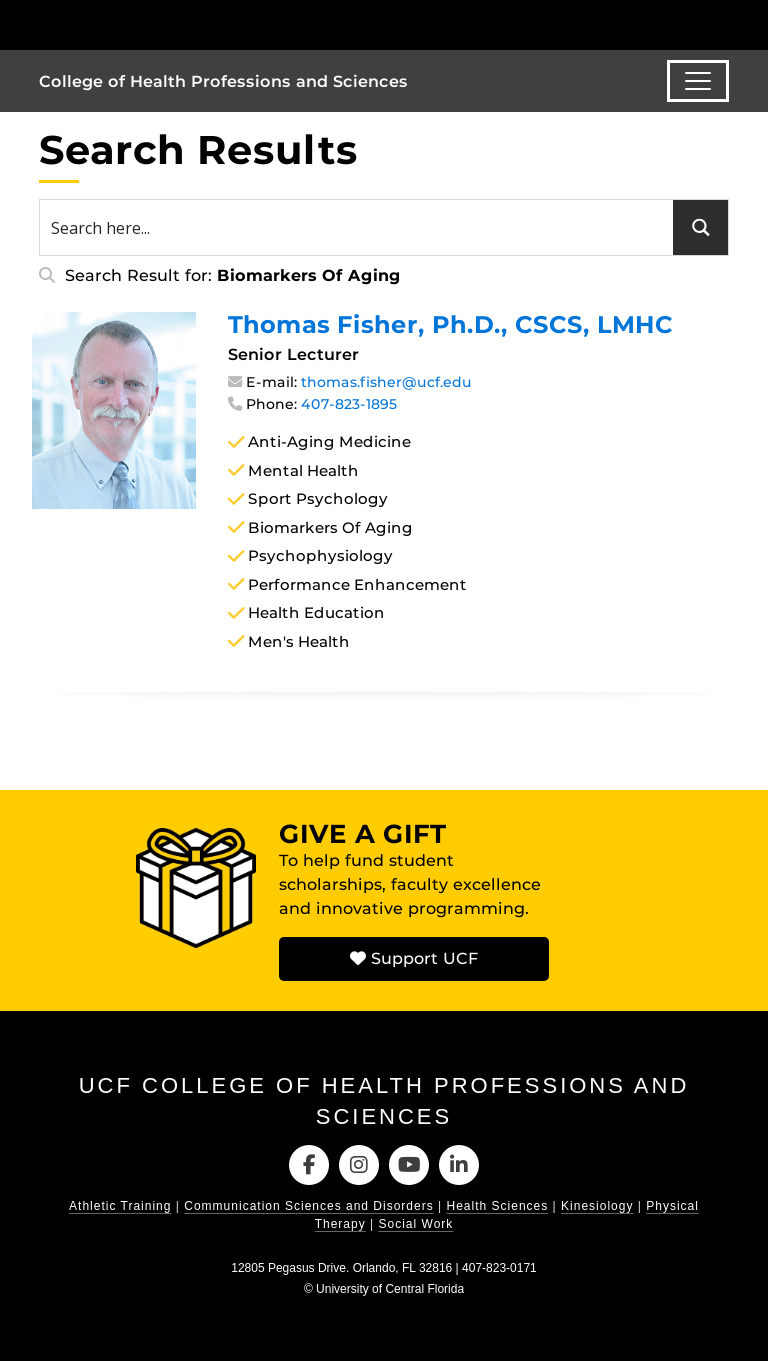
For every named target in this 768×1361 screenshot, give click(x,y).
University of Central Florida (390, 1289)
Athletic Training (120, 1206)
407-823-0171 (499, 1268)
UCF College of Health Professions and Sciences (384, 1101)
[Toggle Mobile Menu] (724, 23)
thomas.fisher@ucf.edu (386, 382)
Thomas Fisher (450, 324)
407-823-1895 (349, 404)
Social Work (416, 1224)
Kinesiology (597, 1206)
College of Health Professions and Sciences (223, 81)
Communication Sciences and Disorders (308, 1206)
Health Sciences (498, 1206)
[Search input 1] (357, 227)
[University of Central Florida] (172, 24)
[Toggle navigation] (698, 81)
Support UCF (414, 958)
